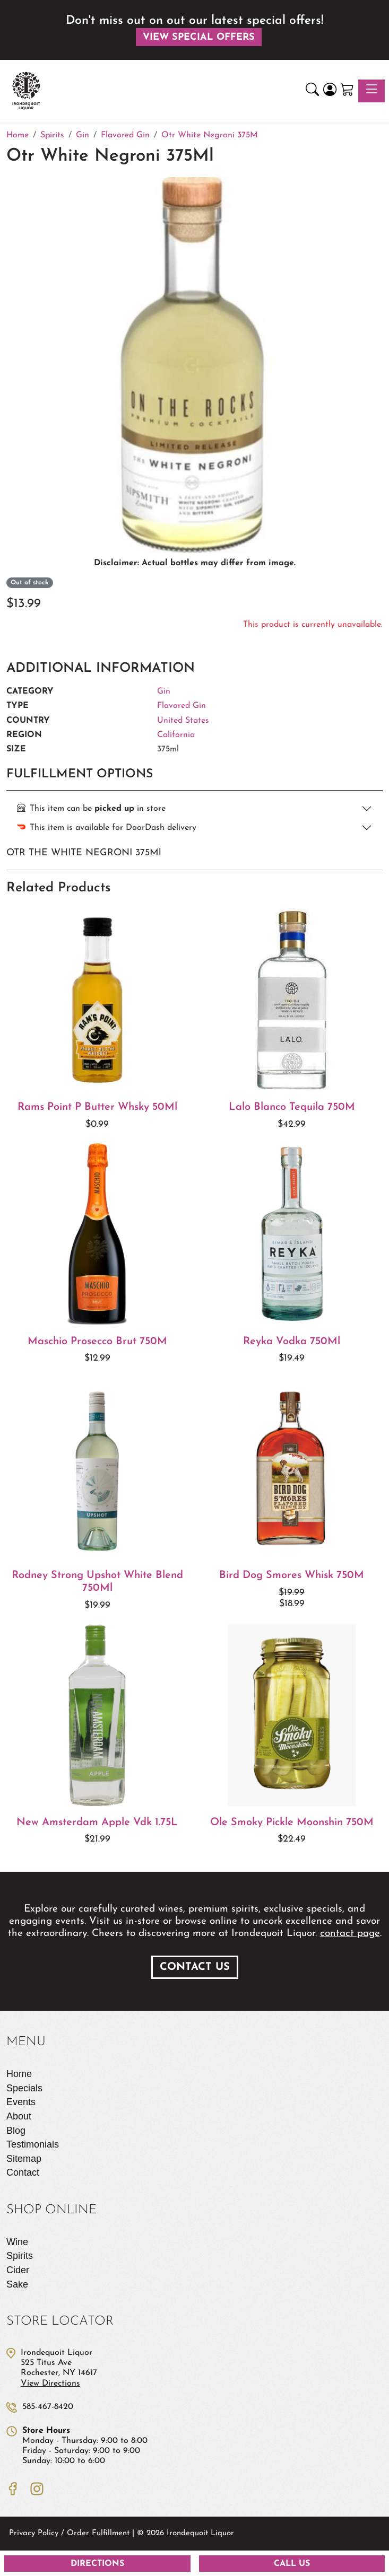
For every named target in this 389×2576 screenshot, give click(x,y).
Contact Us (195, 1967)
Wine (17, 2242)
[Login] (329, 91)
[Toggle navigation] (371, 91)
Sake (17, 2284)
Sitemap (23, 2158)
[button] (312, 91)
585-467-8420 (47, 2407)
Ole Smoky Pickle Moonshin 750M (292, 1822)
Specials (24, 2088)
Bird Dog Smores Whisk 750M (291, 1575)
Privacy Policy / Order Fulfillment (69, 2533)
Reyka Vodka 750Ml (291, 1341)
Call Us (292, 2564)
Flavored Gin (181, 706)
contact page (350, 1934)
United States (183, 720)
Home (19, 2074)
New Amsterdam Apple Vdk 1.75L (97, 1822)
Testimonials (32, 2144)
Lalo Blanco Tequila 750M (292, 1107)
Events (21, 2102)
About (18, 2116)
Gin (163, 691)
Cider (17, 2270)
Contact (22, 2172)
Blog (15, 2130)
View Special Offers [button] (199, 37)
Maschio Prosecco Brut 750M (97, 1341)
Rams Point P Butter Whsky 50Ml (97, 1107)
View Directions (50, 2383)
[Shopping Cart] (347, 91)
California (176, 735)
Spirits (19, 2255)
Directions (97, 2564)
